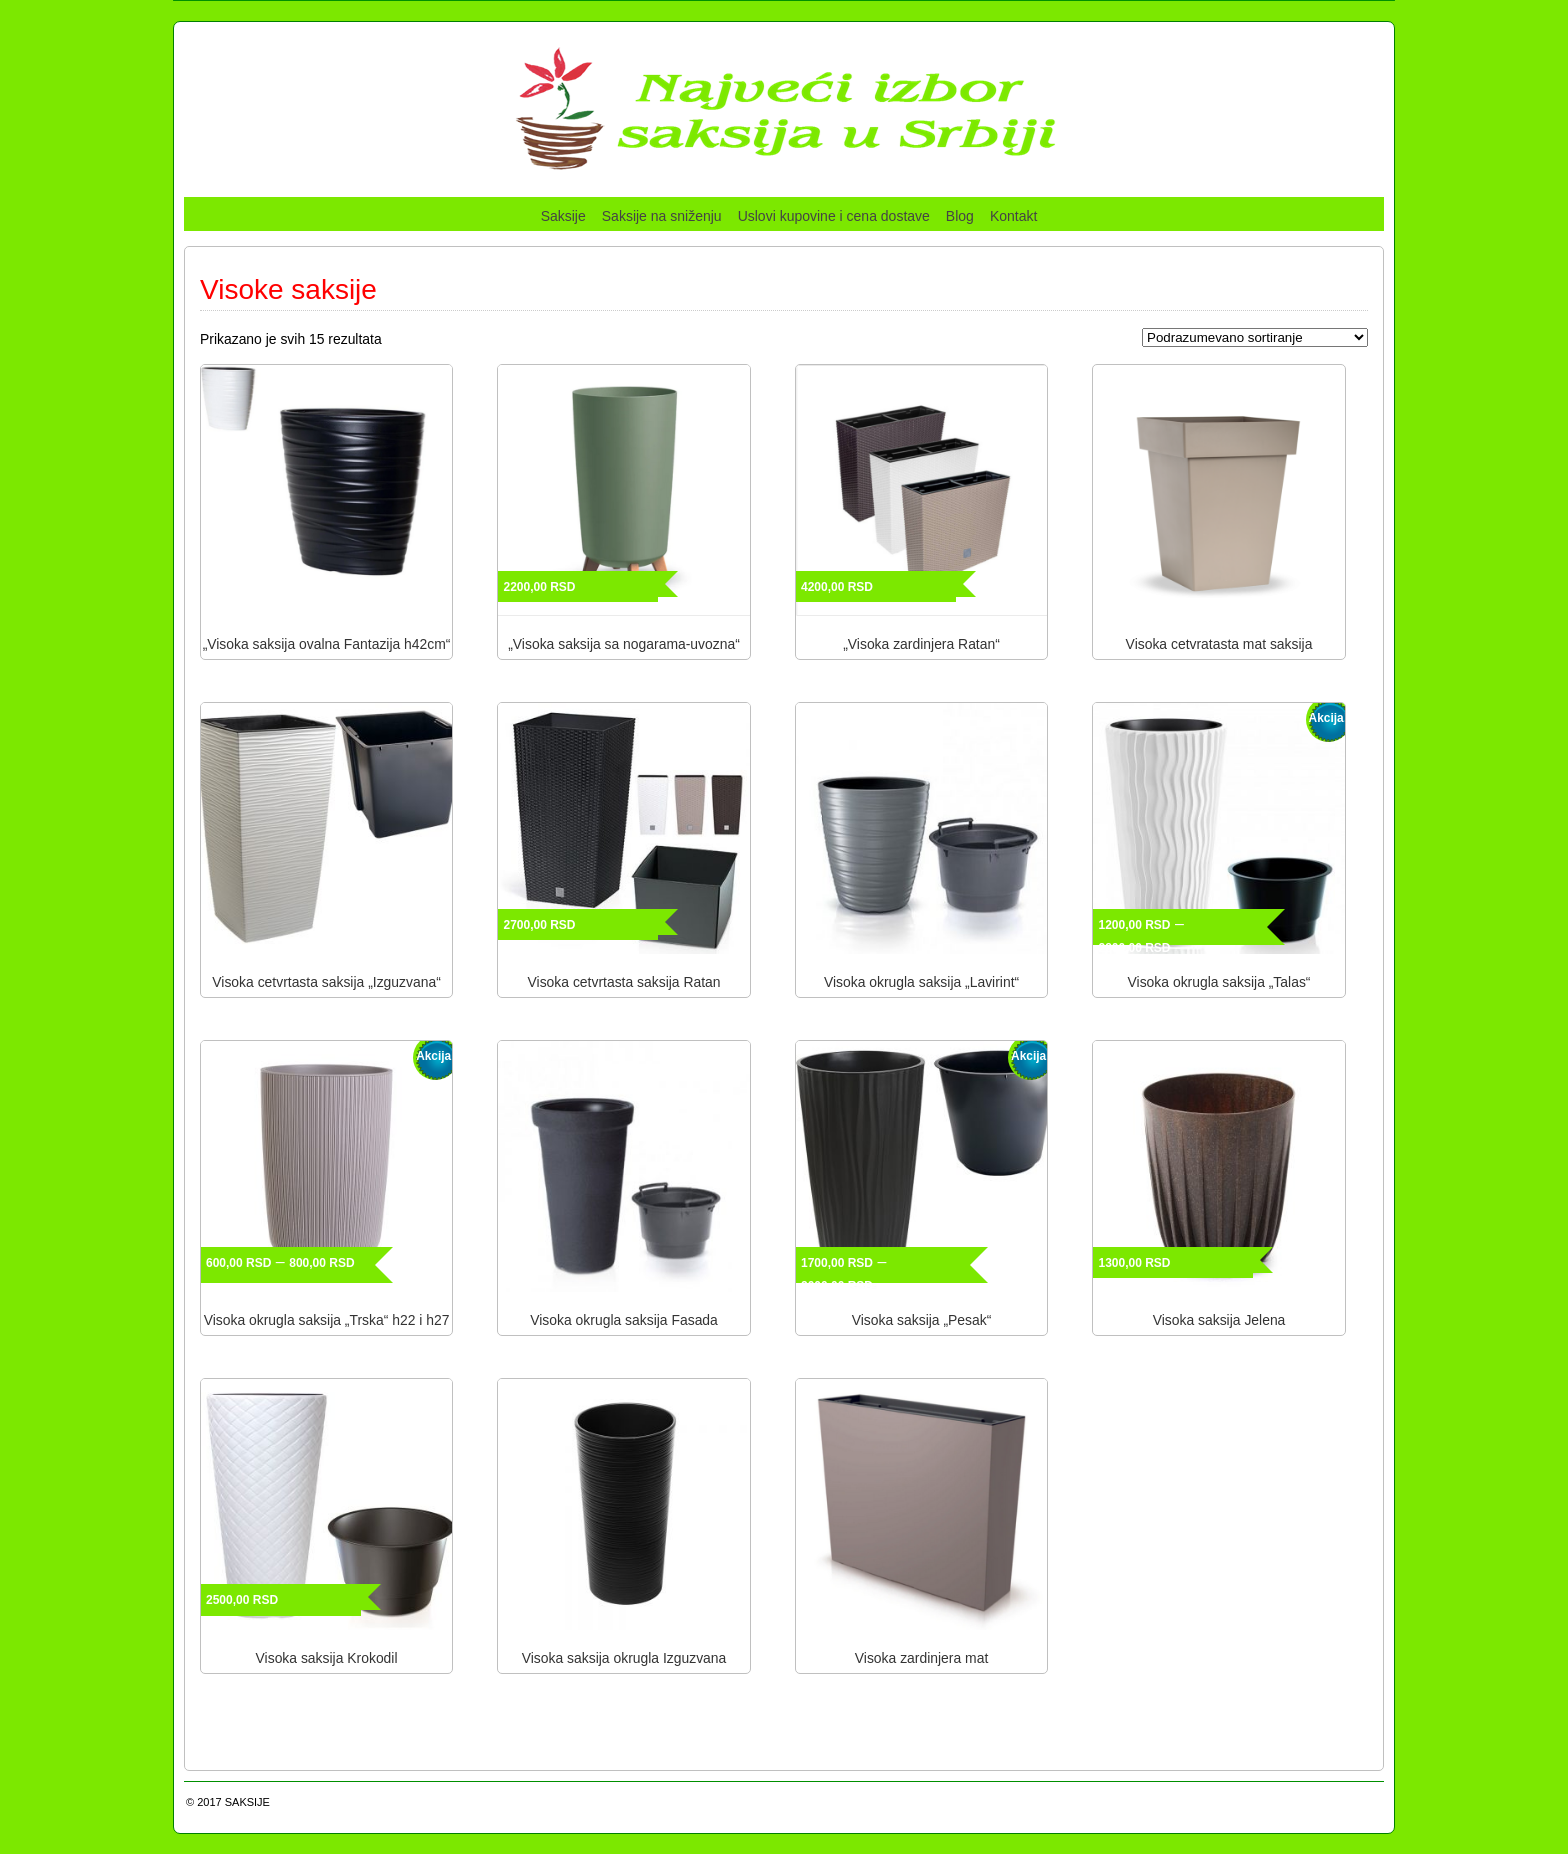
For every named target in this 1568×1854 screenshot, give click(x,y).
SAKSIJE (247, 1802)
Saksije (563, 216)
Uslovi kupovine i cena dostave (834, 216)
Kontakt (1013, 216)
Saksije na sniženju (662, 216)
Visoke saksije (288, 289)
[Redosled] (1255, 337)
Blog (960, 216)
